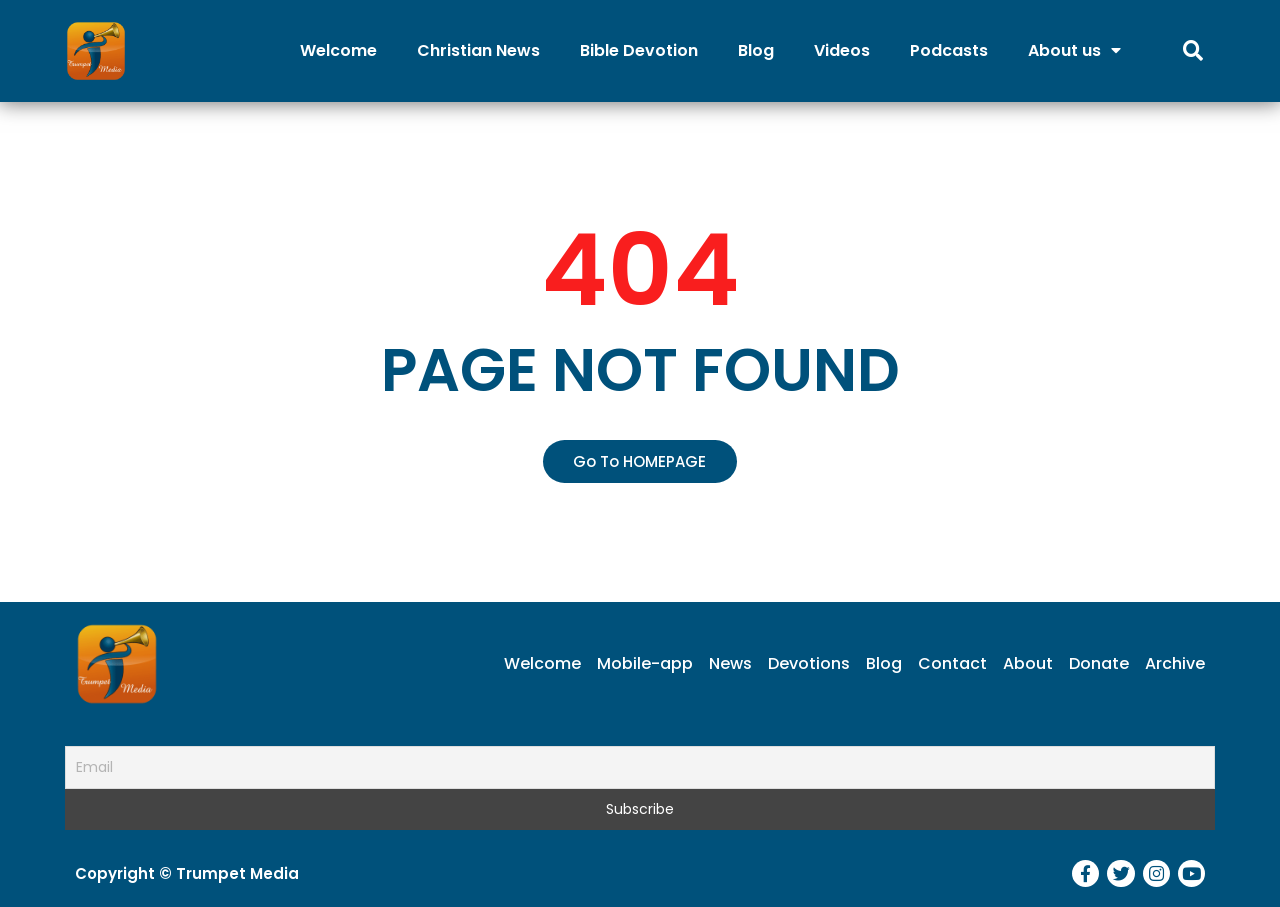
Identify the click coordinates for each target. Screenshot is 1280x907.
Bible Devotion (639, 50)
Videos (842, 50)
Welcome (338, 50)
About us (1074, 50)
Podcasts (949, 50)
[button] (640, 461)
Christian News (478, 50)
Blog (756, 50)
